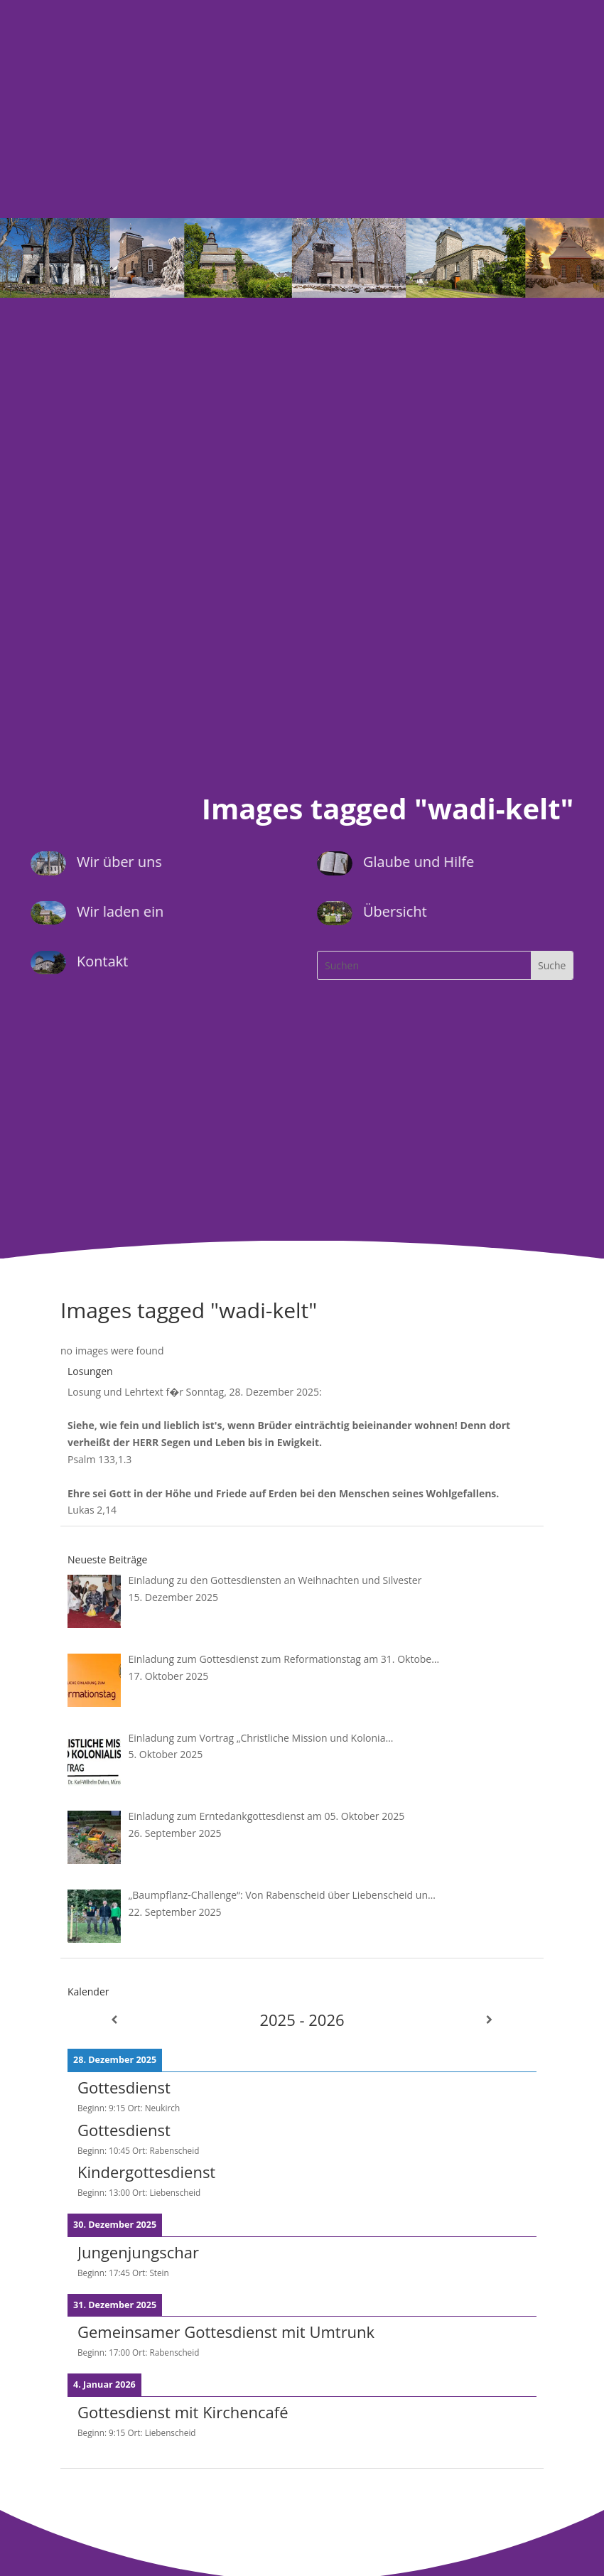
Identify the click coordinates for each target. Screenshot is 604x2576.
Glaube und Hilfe (418, 861)
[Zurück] (114, 2019)
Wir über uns (118, 861)
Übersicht (394, 911)
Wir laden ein (119, 911)
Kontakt (101, 961)
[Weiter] (489, 2019)
